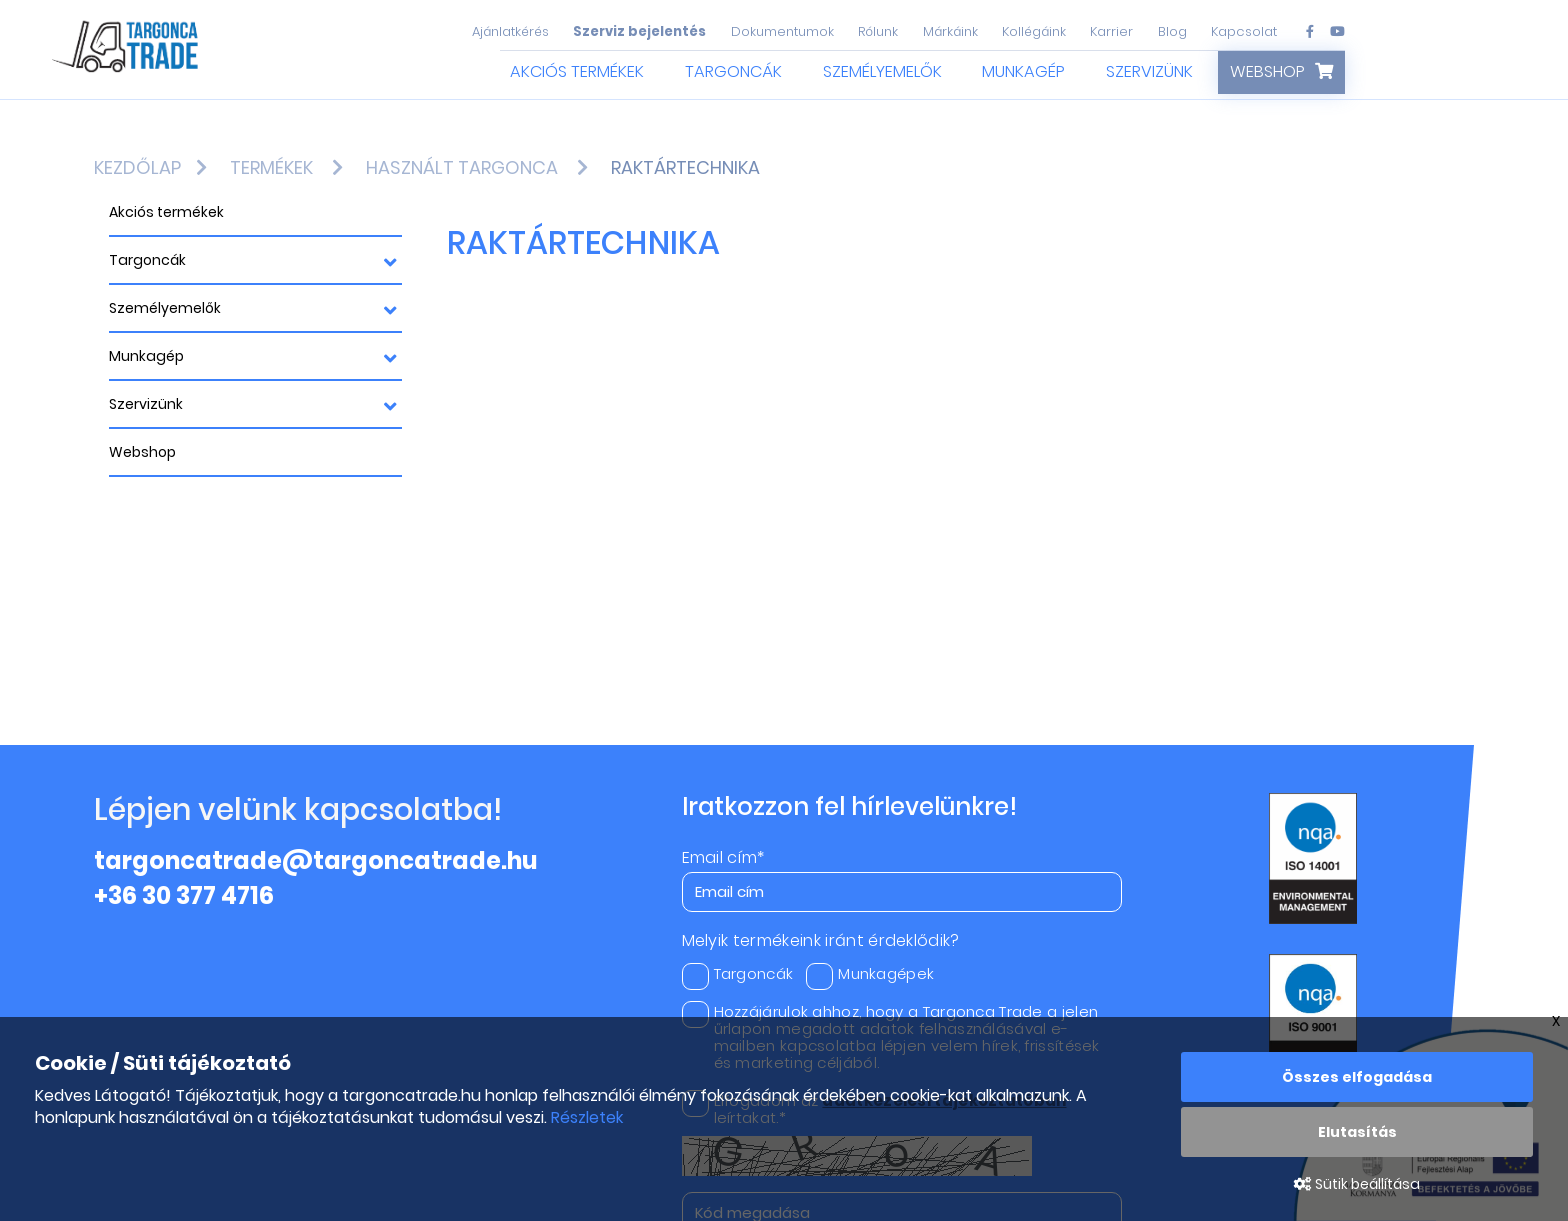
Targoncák (733, 71)
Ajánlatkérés (510, 31)
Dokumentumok (782, 31)
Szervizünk (1149, 71)
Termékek (271, 167)
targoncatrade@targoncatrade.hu (316, 860)
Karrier (1111, 31)
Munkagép (1023, 71)
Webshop (1267, 71)
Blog (1172, 31)
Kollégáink (1034, 31)
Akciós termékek (577, 71)
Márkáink (950, 31)
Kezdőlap (137, 167)
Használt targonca (462, 167)
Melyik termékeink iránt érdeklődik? (821, 941)
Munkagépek (870, 973)
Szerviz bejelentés (639, 31)
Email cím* (723, 858)
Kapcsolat (1244, 31)
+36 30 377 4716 (184, 895)
